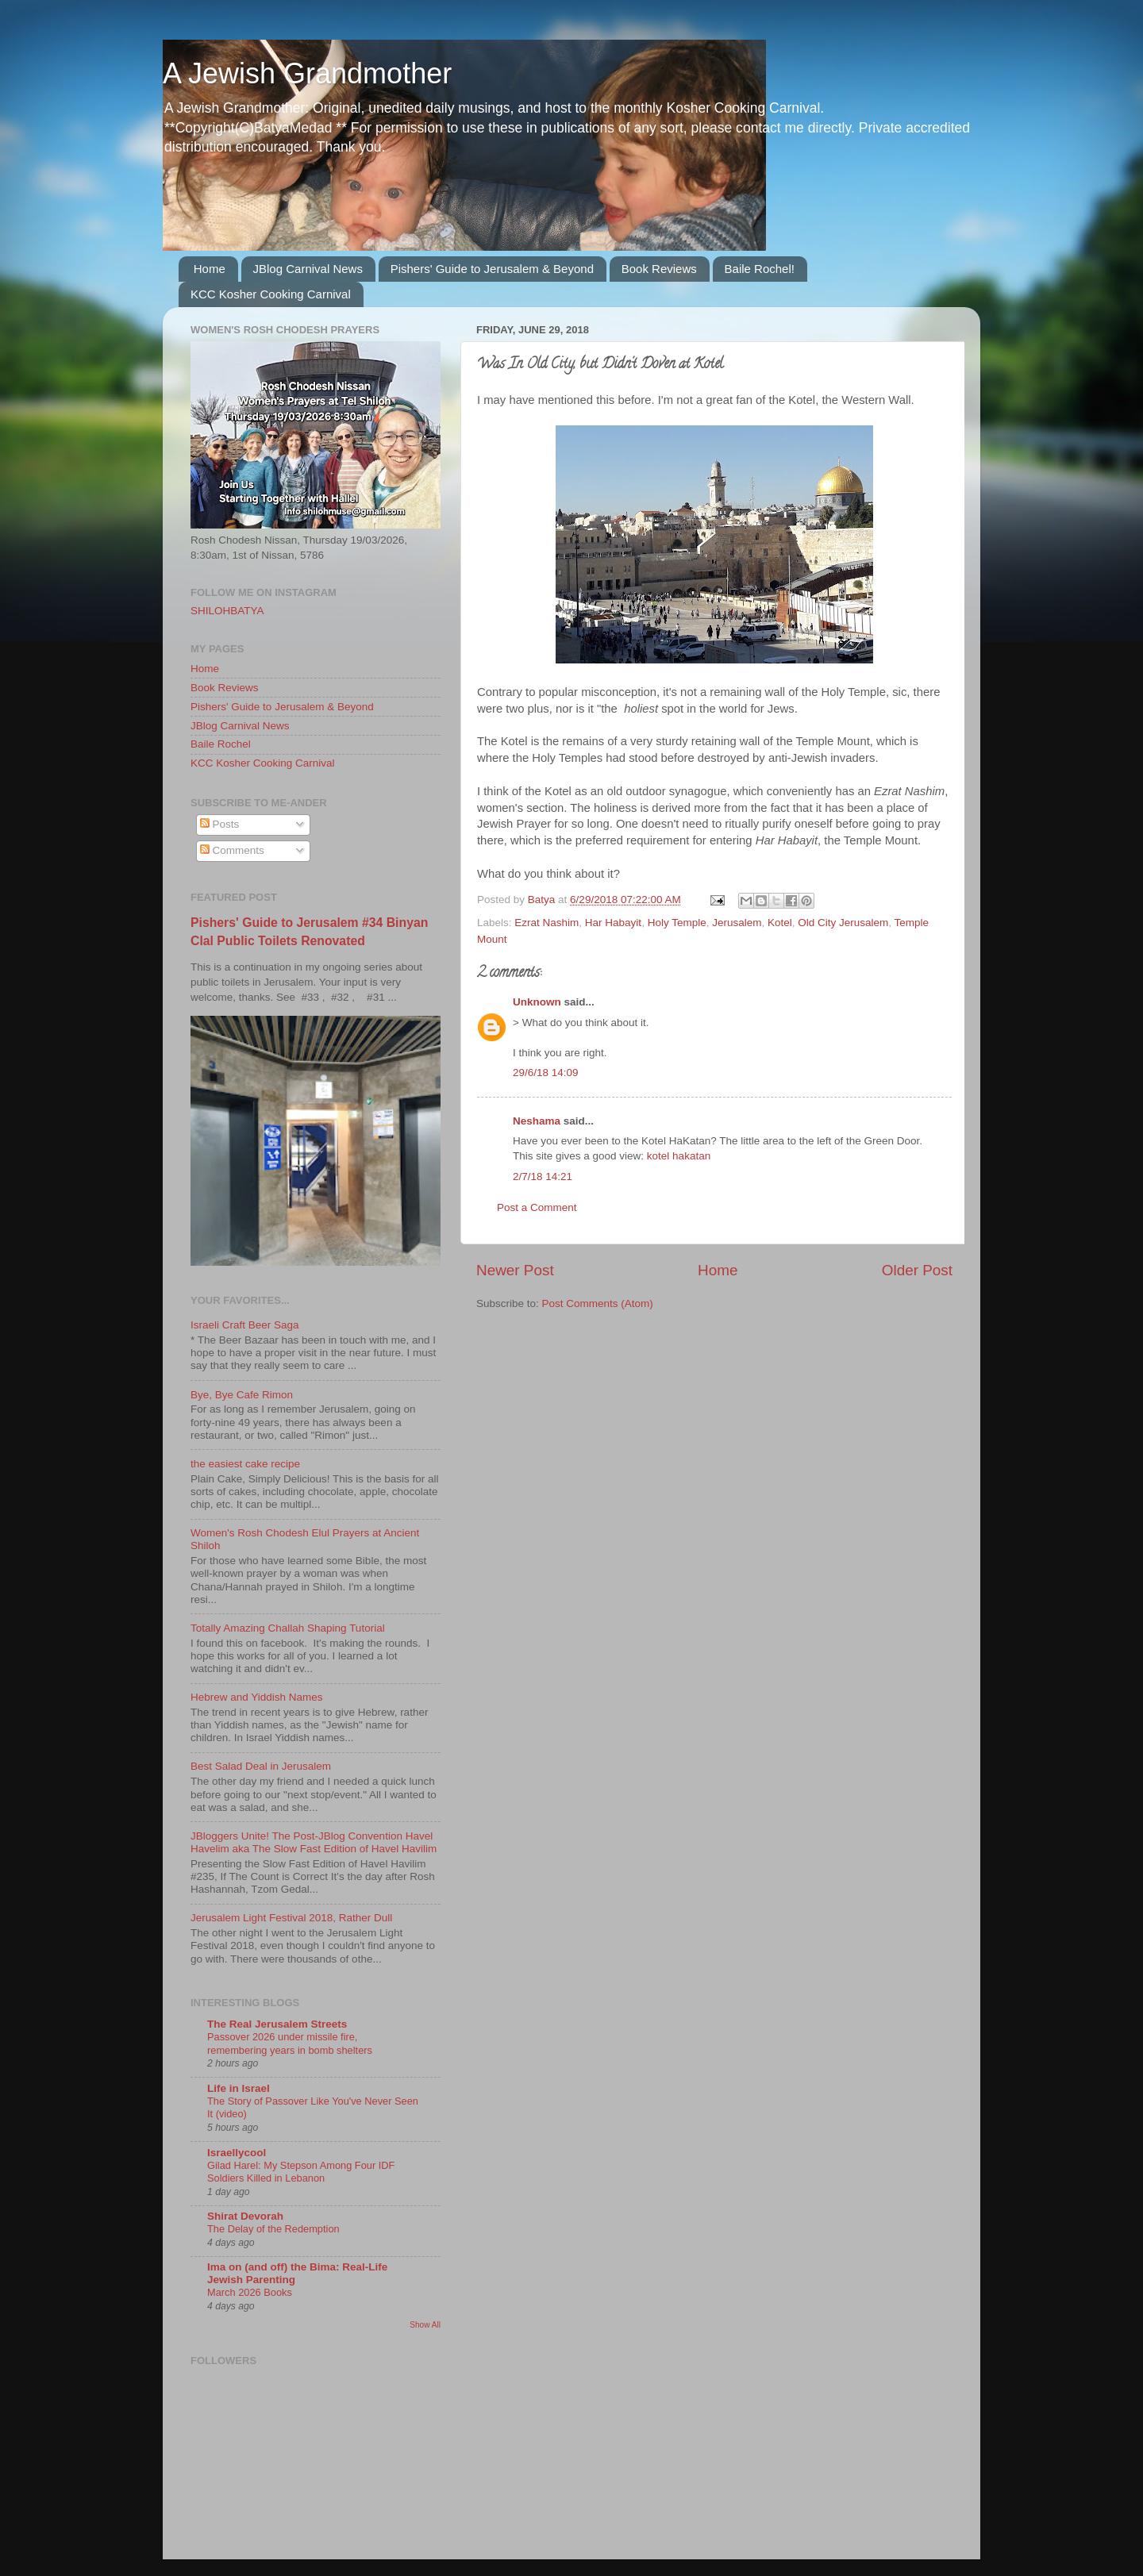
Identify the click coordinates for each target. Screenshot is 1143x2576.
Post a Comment (537, 1207)
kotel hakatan (678, 1156)
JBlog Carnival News (308, 268)
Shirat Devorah (245, 2216)
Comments (232, 850)
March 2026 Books (249, 2292)
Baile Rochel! (760, 268)
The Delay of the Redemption (273, 2229)
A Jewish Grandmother (307, 73)
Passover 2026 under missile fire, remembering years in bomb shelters (289, 2043)
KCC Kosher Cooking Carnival (270, 294)
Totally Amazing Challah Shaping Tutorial (287, 1628)
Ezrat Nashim (546, 923)
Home (209, 268)
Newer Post (515, 1270)
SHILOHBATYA (227, 611)
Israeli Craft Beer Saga (244, 1325)
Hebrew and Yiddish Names (256, 1697)
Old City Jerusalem (843, 923)
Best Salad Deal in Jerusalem (260, 1766)
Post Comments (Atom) (597, 1303)
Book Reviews (659, 268)
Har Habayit (613, 923)
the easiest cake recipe (245, 1464)
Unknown (537, 1002)
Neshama (536, 1121)
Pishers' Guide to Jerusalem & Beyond (492, 268)
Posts (220, 824)
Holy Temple (677, 923)
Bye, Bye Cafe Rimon (241, 1395)
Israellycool (236, 2153)
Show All (425, 2324)
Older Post (917, 1270)
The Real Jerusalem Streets (277, 2024)
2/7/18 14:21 (542, 1176)
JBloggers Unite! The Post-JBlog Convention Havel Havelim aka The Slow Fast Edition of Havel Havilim (313, 1842)
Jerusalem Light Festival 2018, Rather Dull (291, 1918)
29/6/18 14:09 (546, 1072)
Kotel (780, 923)
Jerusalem (736, 923)
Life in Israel (238, 2088)
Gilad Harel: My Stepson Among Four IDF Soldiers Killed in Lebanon (300, 2172)
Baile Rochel (220, 744)
